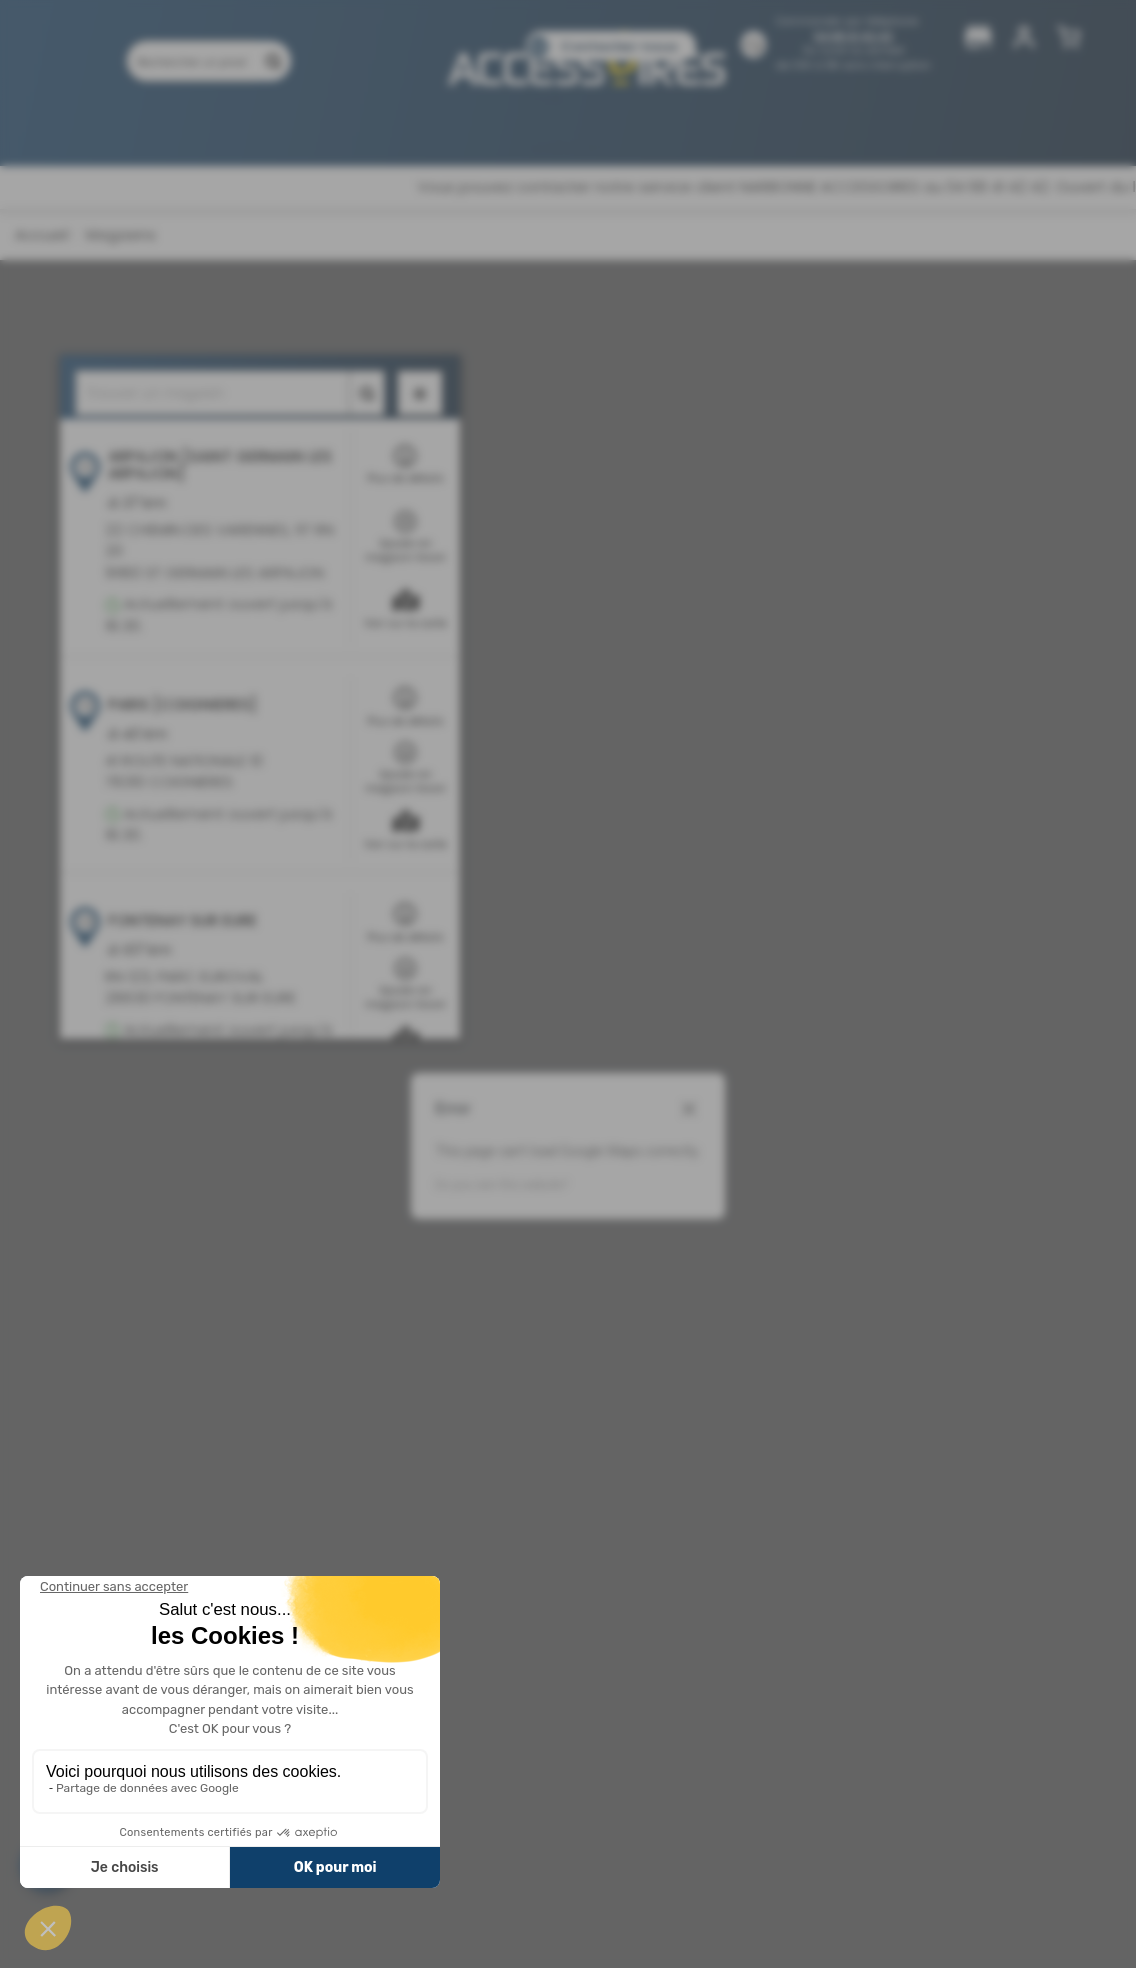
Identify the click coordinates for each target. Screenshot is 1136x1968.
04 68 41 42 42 (853, 36)
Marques (372, 127)
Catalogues (604, 127)
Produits (169, 127)
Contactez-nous (619, 46)
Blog (691, 127)
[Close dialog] (689, 1109)
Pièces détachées (796, 127)
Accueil (41, 234)
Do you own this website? (501, 1185)
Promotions (271, 127)
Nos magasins (482, 127)
